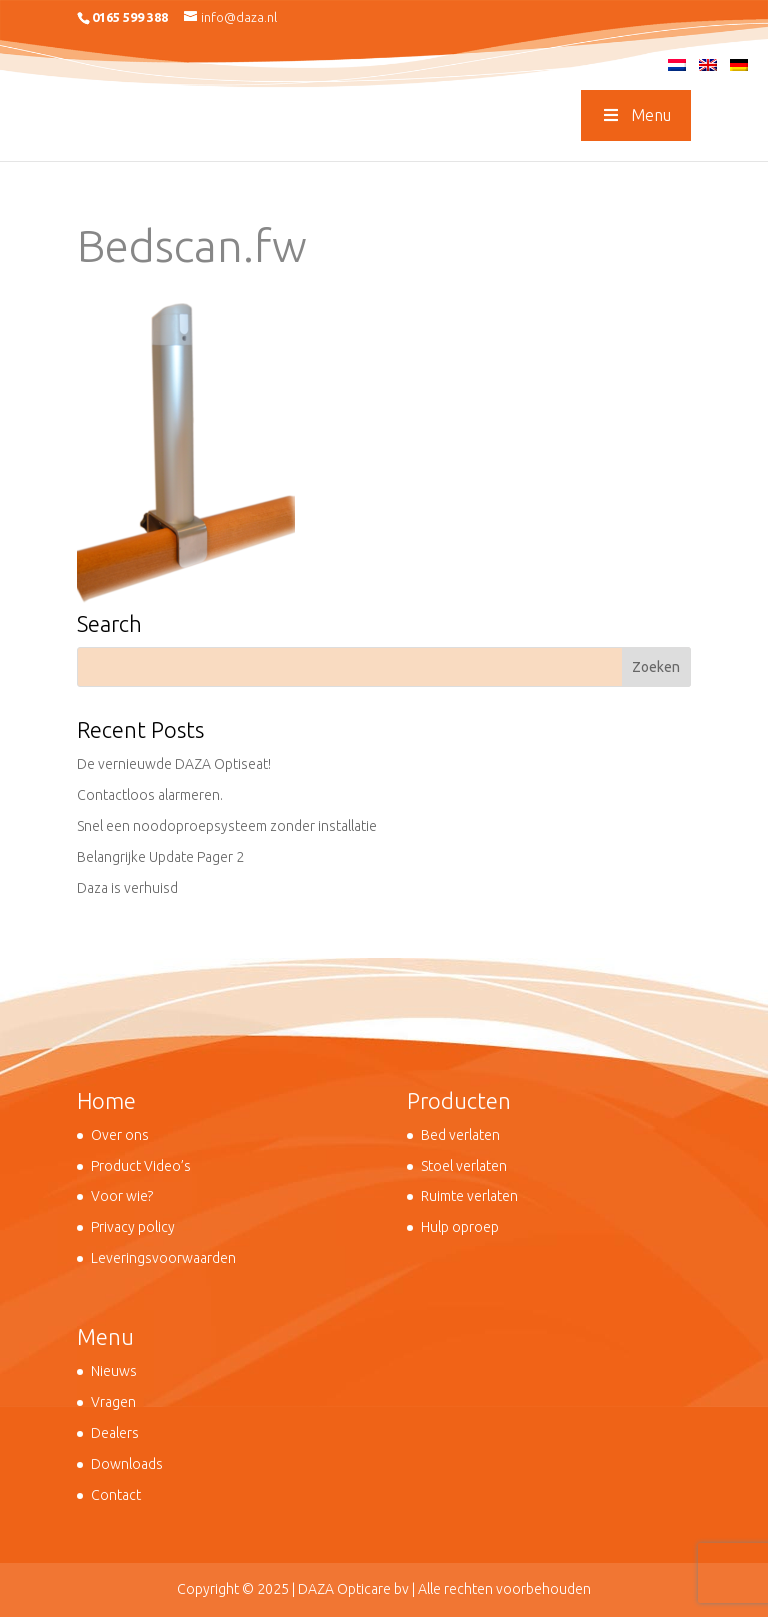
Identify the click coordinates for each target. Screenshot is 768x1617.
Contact (116, 1495)
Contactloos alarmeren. (150, 795)
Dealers (115, 1433)
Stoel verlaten (464, 1166)
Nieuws (114, 1371)
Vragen (113, 1402)
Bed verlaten (460, 1135)
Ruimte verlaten (469, 1196)
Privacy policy (133, 1227)
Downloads (127, 1464)
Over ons (120, 1135)
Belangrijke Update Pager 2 (160, 857)
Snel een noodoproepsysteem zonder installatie (227, 826)
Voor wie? (122, 1196)
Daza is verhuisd (127, 888)
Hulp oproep (460, 1227)
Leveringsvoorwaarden (163, 1258)
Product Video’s (141, 1166)
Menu (636, 115)
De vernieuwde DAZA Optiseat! (174, 764)
